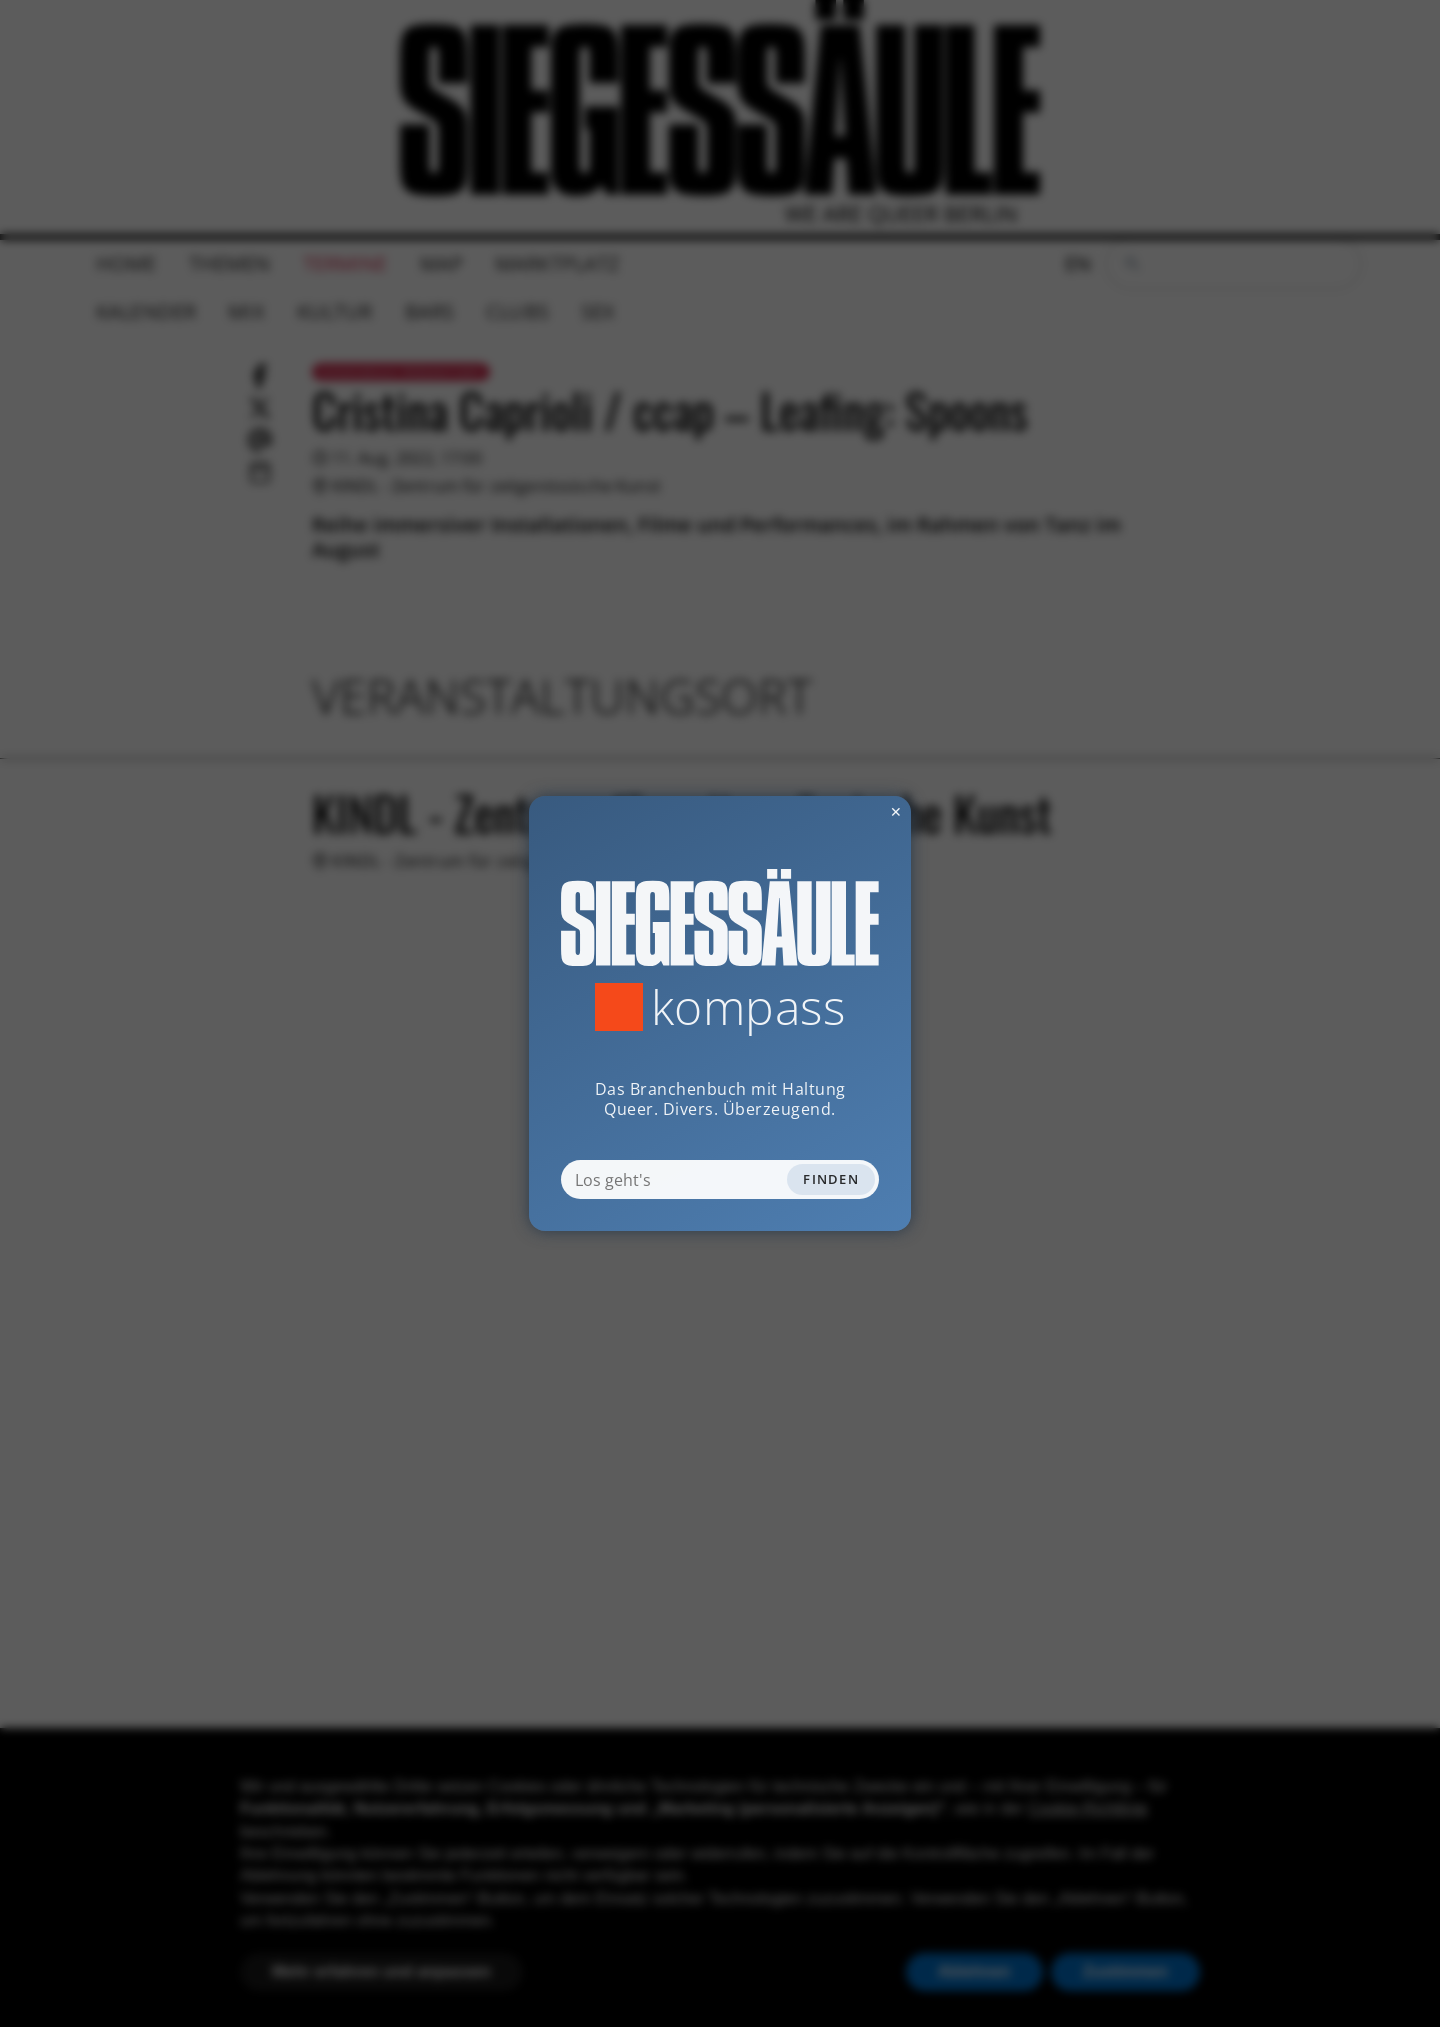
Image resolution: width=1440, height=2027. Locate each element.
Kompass (748, 1007)
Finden (831, 1179)
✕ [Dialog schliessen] (847, 811)
